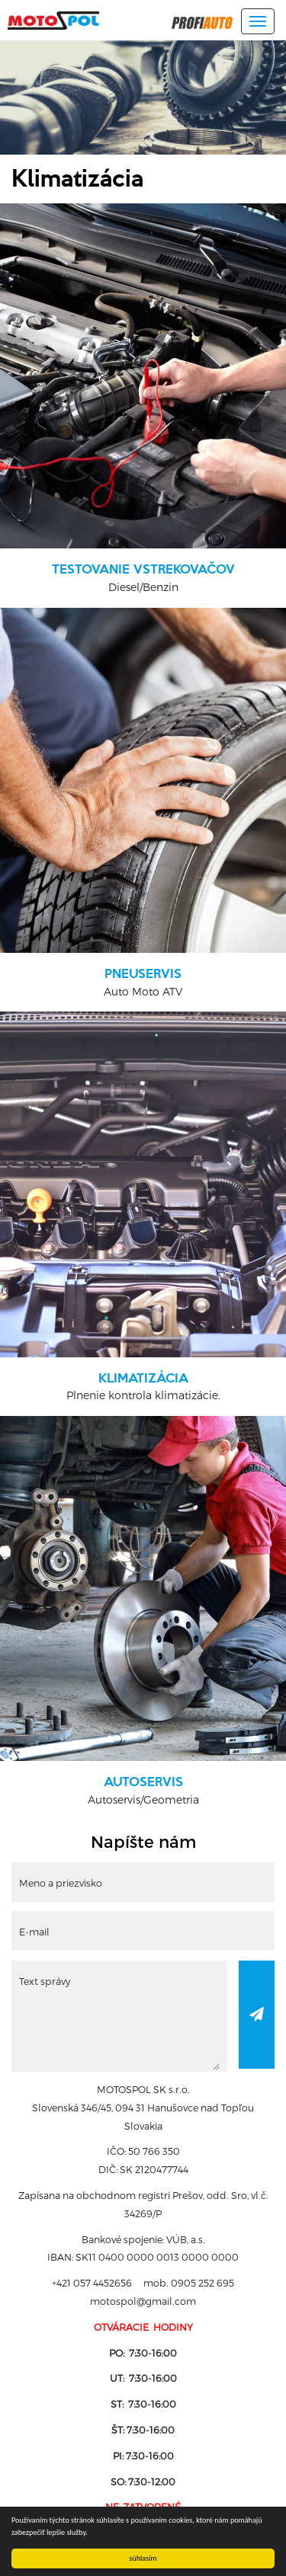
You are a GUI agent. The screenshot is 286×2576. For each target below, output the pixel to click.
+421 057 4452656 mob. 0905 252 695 (143, 2282)
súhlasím (142, 2558)
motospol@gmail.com (143, 2300)
